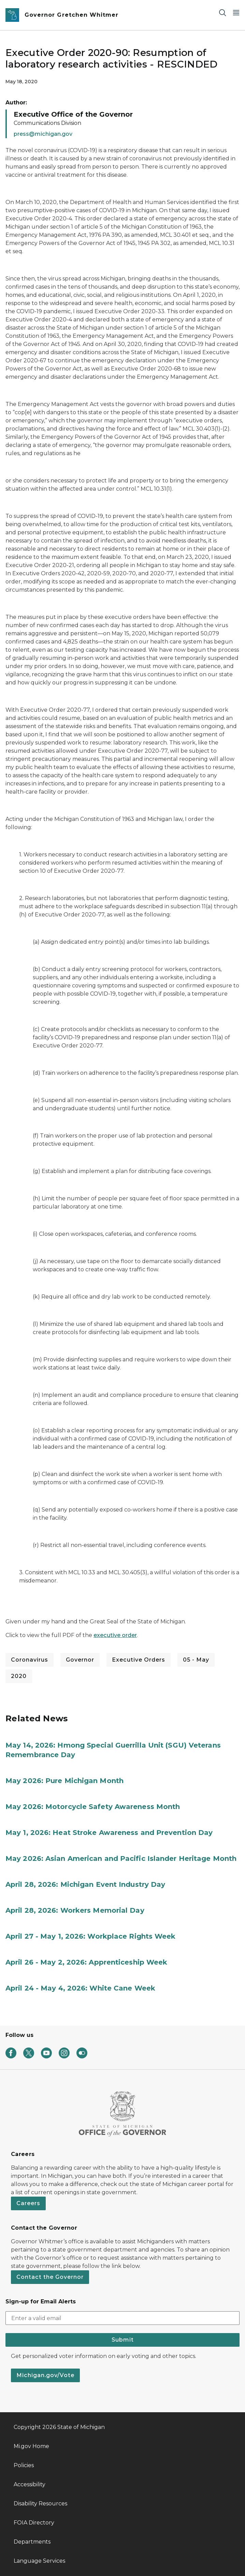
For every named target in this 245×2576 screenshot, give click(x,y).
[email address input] (122, 2318)
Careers (28, 2203)
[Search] (222, 12)
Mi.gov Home (31, 2446)
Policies (24, 2465)
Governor (80, 1659)
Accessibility (29, 2484)
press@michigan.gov (43, 134)
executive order (115, 1635)
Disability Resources (40, 2503)
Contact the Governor (50, 2277)
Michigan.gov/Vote (45, 2375)
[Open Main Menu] (236, 12)
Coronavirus (29, 1659)
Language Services (39, 2561)
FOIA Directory (34, 2522)
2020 (19, 1676)
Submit (123, 2339)
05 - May (196, 1659)
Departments (32, 2541)
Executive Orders (138, 1659)
